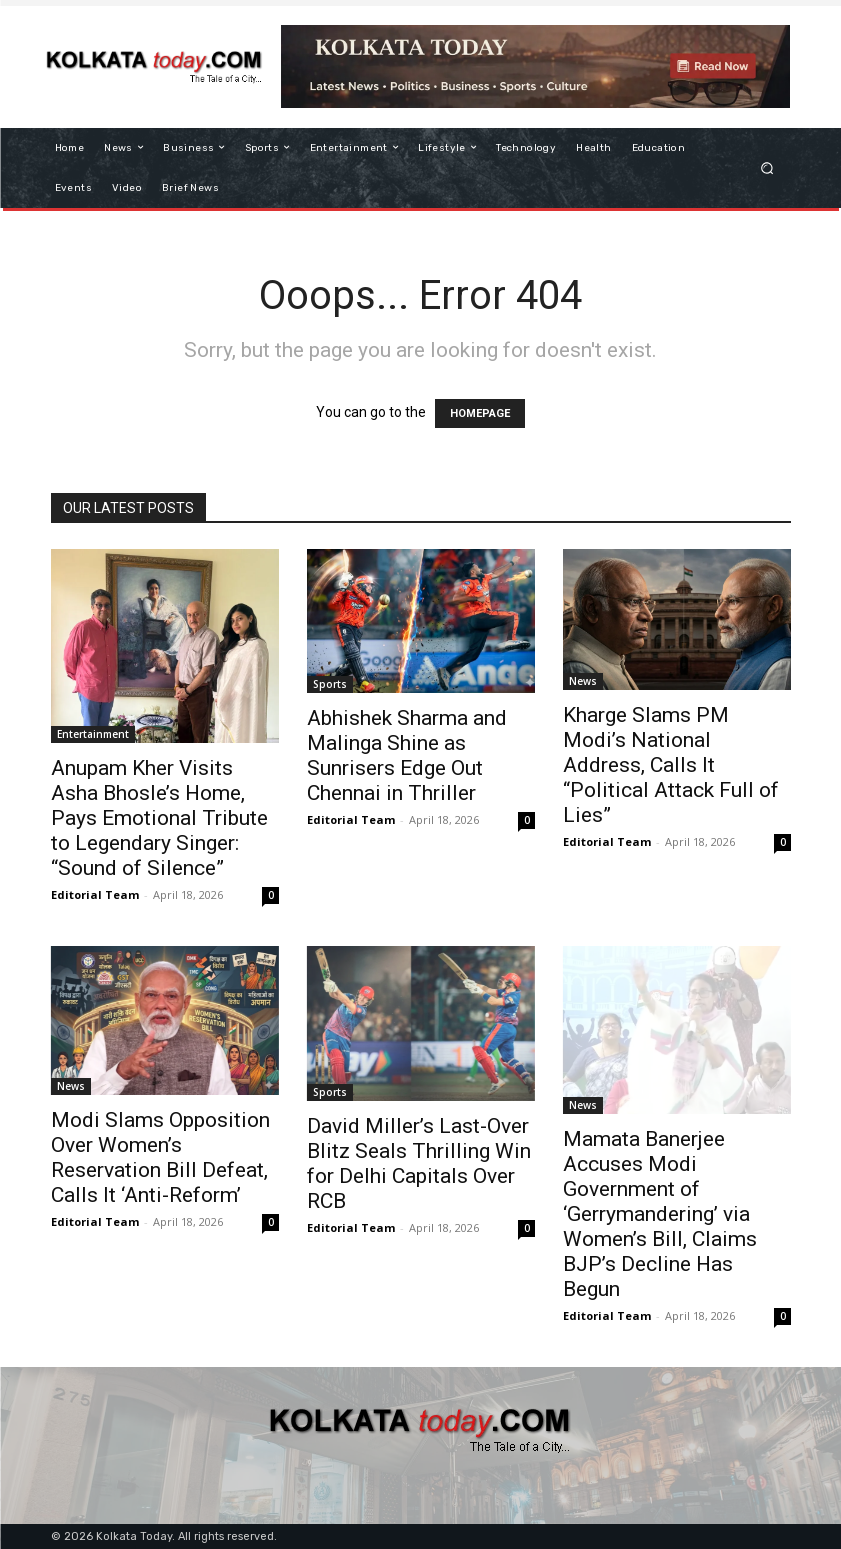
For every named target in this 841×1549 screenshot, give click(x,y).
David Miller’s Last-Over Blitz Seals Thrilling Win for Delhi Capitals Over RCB (419, 1163)
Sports (330, 684)
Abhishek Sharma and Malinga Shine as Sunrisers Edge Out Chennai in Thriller (407, 755)
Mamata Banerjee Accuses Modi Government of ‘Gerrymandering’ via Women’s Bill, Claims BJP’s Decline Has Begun (660, 1214)
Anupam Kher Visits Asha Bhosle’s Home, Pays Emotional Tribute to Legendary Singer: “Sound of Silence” (159, 818)
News (583, 681)
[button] (766, 167)
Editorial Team (95, 894)
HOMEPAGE (480, 413)
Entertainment (93, 734)
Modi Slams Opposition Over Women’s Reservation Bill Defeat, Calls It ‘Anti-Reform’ (160, 1157)
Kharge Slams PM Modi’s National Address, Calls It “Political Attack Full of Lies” (671, 765)
